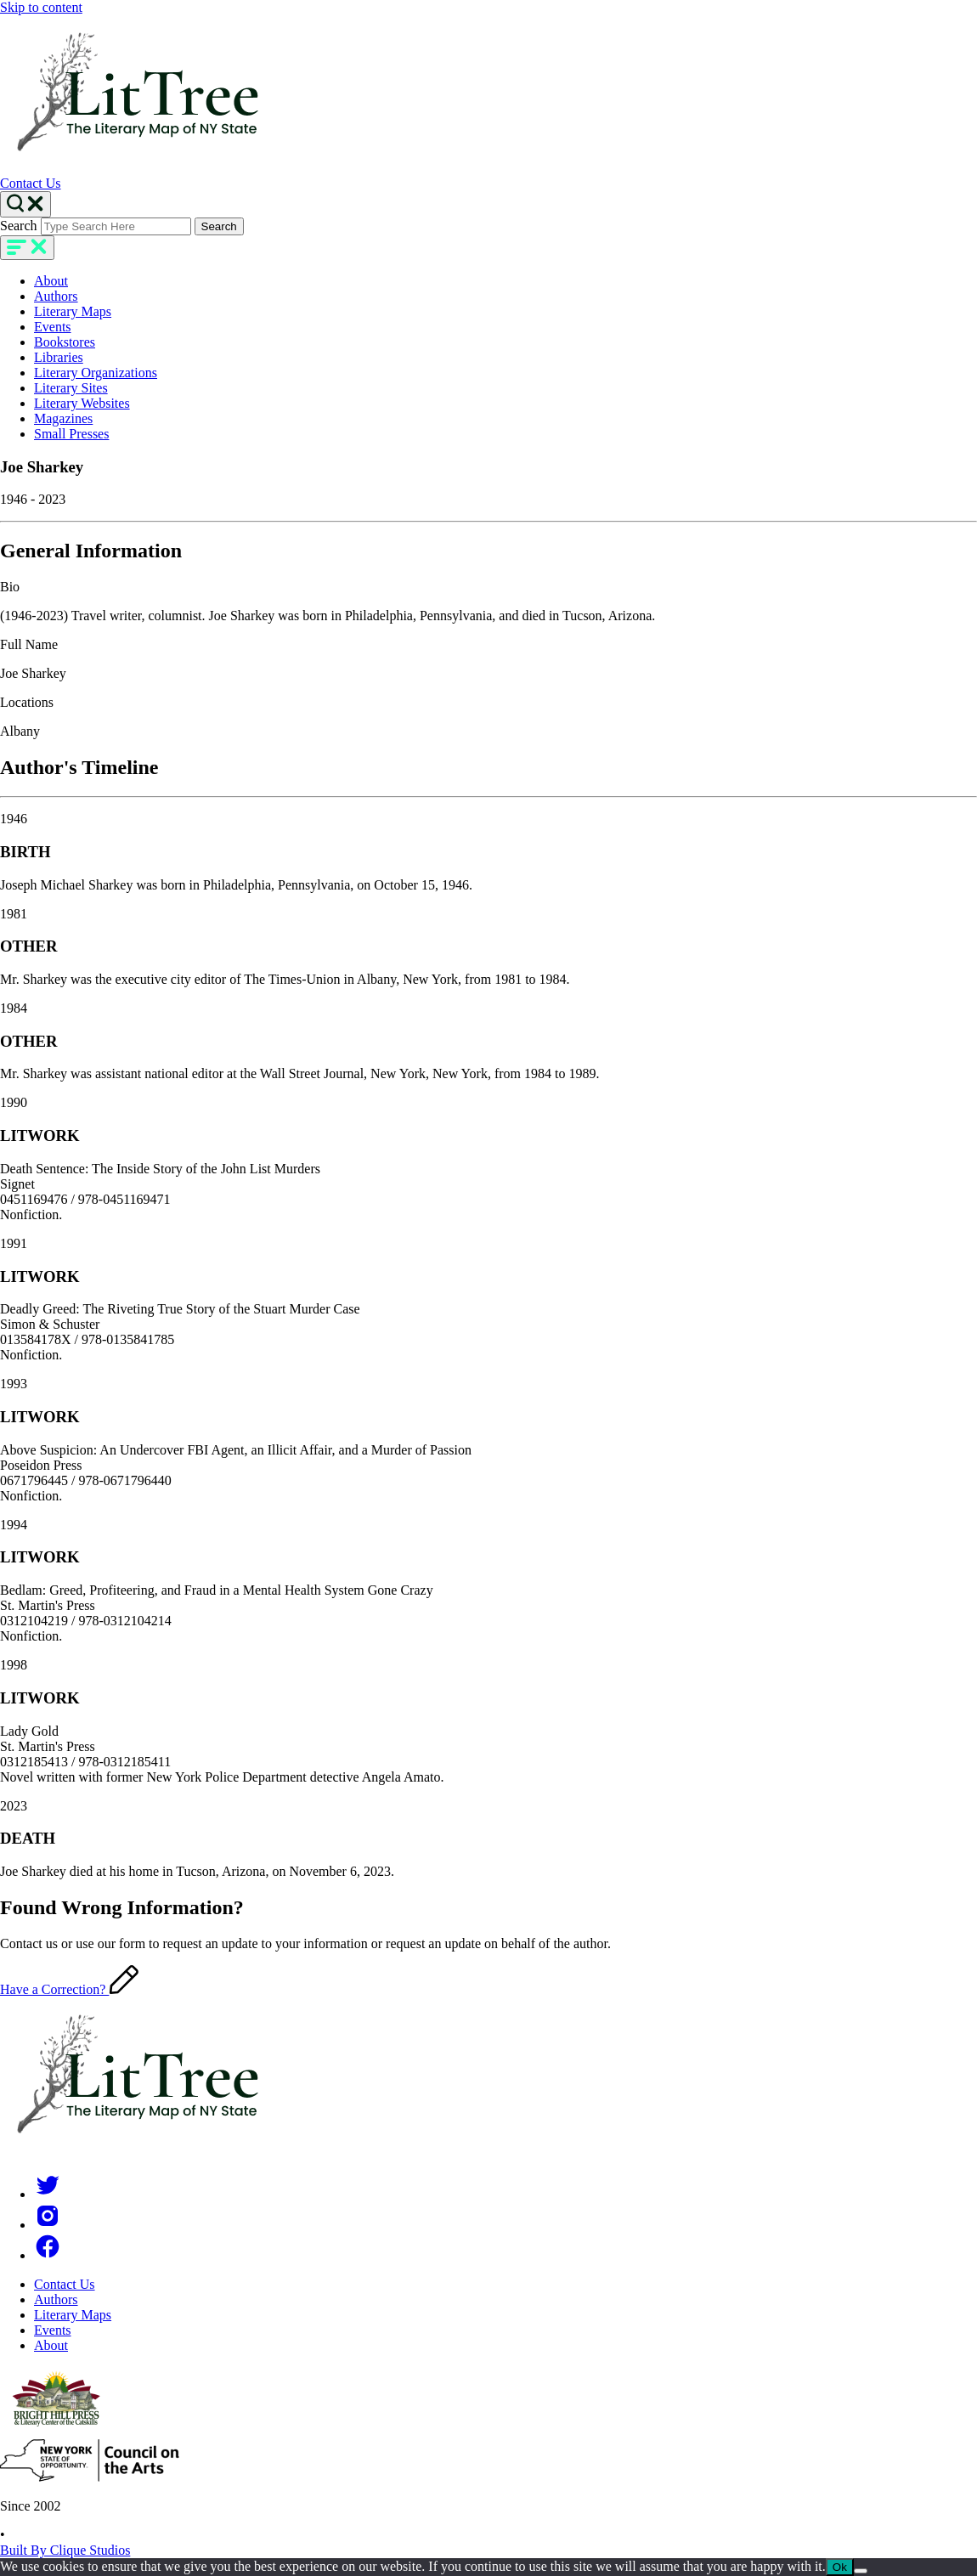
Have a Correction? (69, 1989)
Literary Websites (82, 403)
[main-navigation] (27, 247)
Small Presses (71, 434)
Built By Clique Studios (65, 2550)
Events (52, 326)
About (51, 281)
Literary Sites (71, 388)
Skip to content (41, 7)
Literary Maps (72, 311)
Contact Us (30, 183)
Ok (840, 2567)
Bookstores (64, 342)
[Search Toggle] (25, 204)
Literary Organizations (95, 372)
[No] (860, 2570)
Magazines (63, 418)
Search (18, 225)
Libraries (58, 357)
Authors (56, 296)
